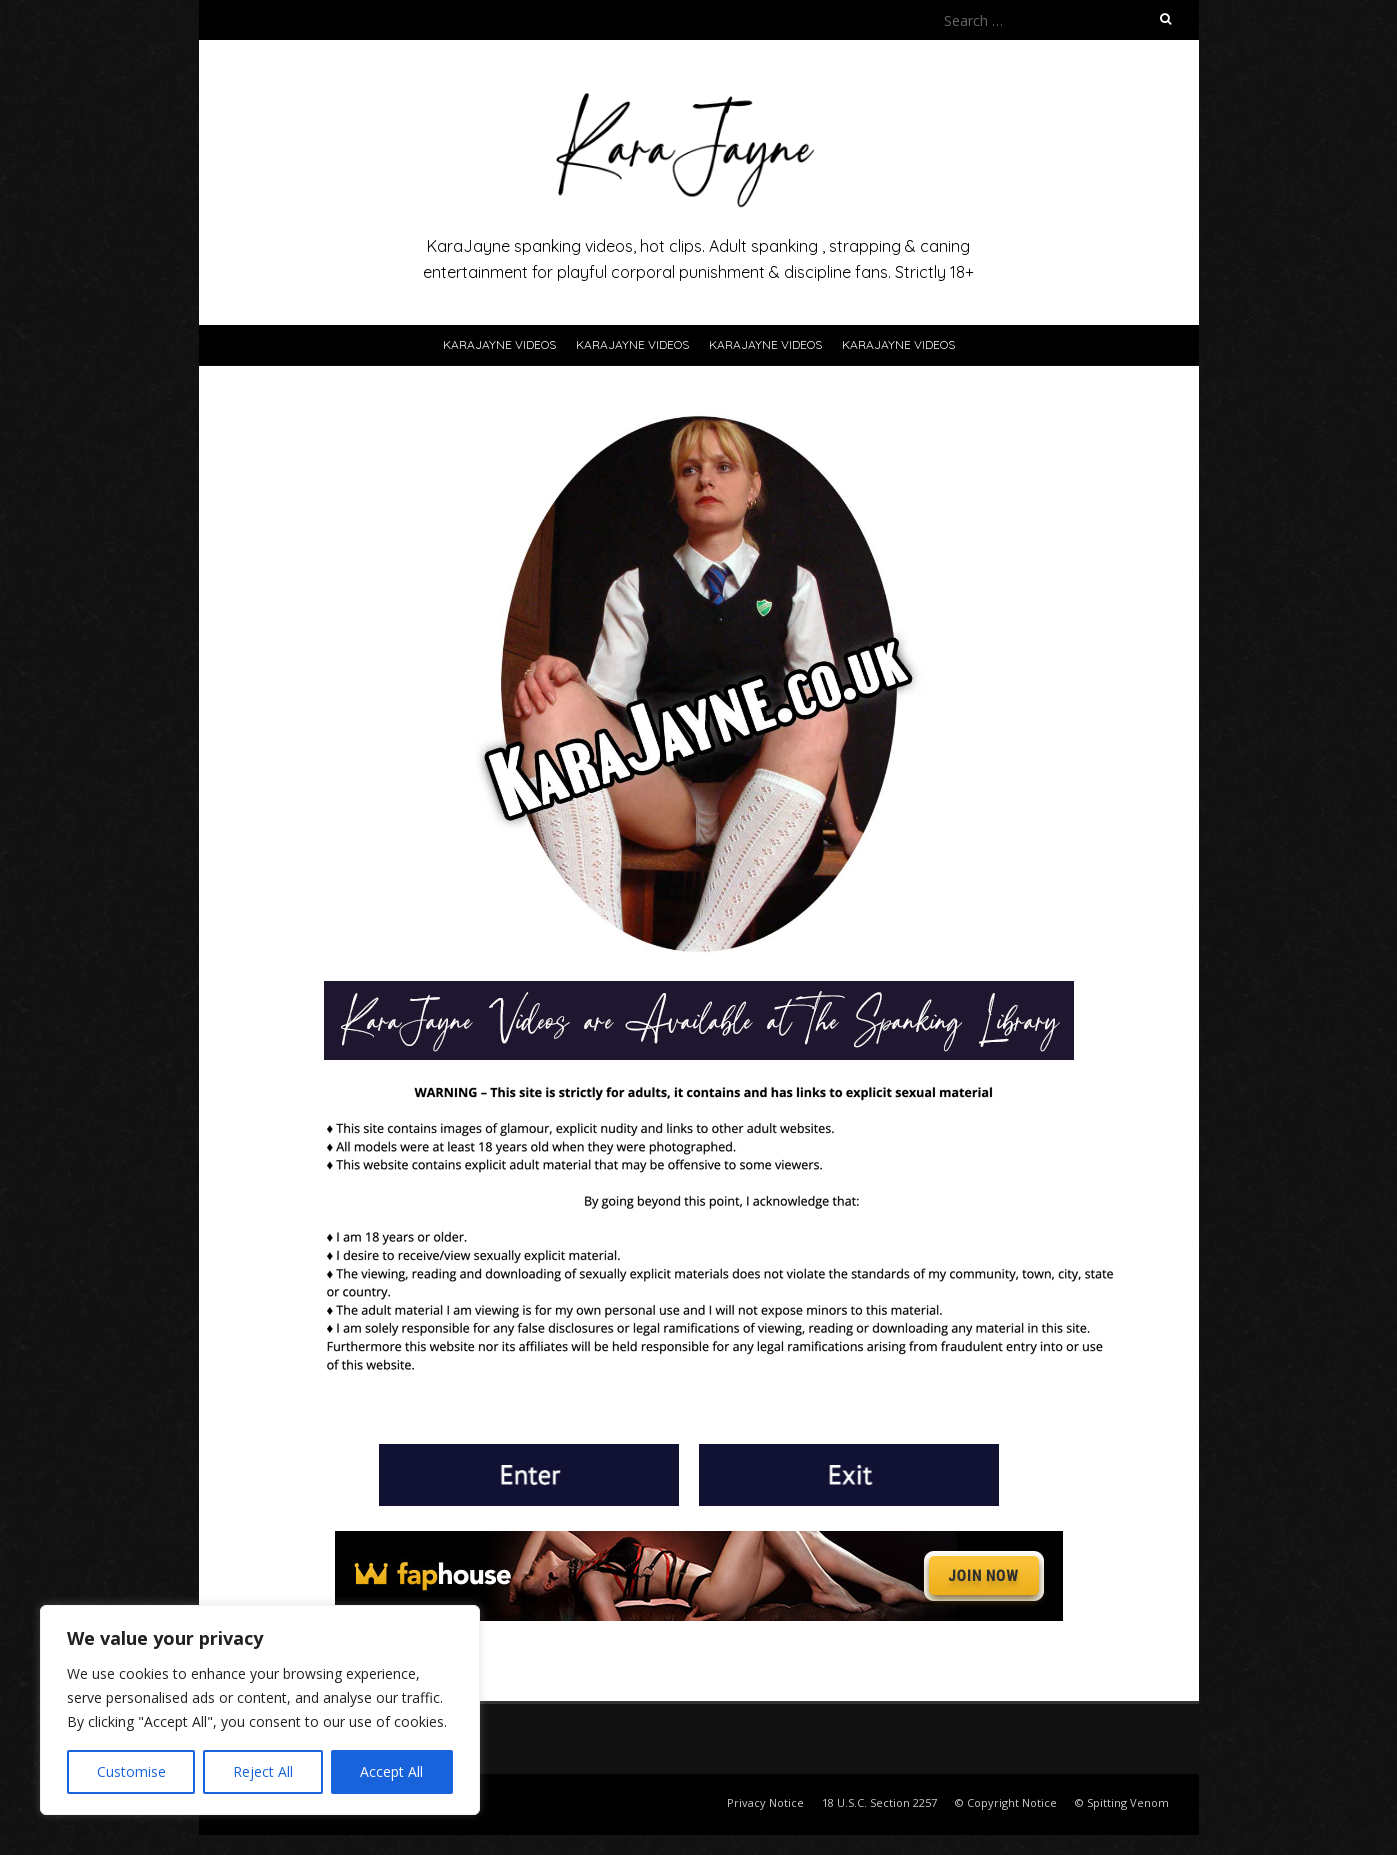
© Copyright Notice (1006, 1802)
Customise (131, 1771)
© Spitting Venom (1122, 1802)
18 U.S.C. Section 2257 (879, 1802)
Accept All (391, 1771)
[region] (260, 1710)
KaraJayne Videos (499, 344)
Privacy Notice (765, 1802)
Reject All (263, 1771)
